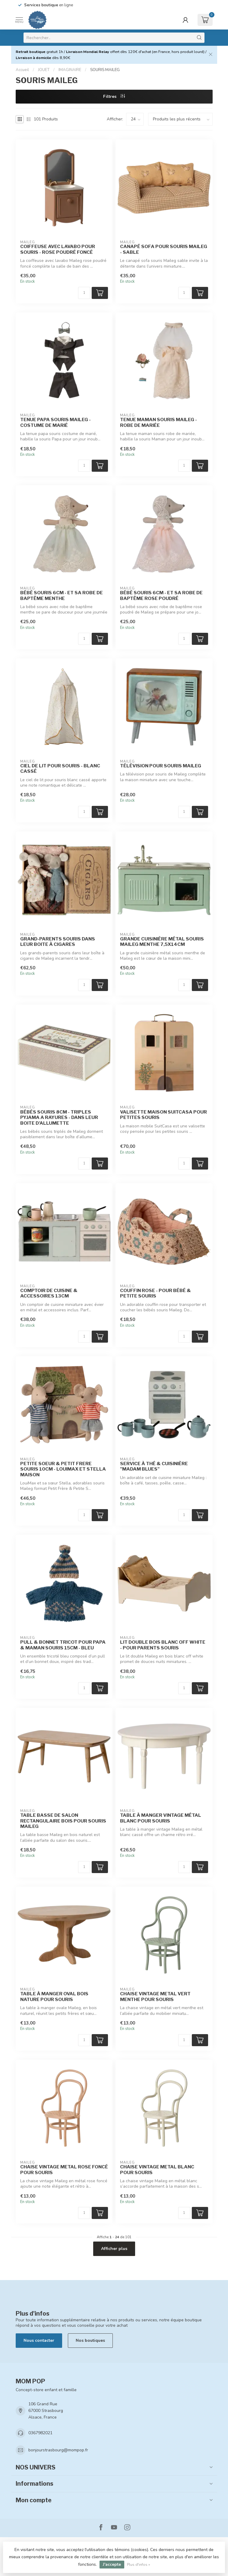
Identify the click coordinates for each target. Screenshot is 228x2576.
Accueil (22, 70)
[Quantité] (84, 293)
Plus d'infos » (138, 2564)
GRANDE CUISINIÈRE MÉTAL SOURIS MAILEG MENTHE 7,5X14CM (162, 941)
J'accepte (112, 2564)
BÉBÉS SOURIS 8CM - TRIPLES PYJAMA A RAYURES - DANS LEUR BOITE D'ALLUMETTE (59, 1117)
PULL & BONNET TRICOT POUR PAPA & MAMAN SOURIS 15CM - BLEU (63, 1644)
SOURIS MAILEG (105, 70)
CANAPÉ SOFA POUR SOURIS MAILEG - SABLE (163, 249)
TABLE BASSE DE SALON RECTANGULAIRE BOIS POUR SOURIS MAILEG (63, 1821)
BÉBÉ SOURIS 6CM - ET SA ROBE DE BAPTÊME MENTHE (61, 595)
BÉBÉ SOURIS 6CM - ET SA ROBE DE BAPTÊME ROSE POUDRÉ (161, 595)
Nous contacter (39, 2340)
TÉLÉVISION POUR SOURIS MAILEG (160, 766)
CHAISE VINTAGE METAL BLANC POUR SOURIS (157, 2169)
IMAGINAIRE (70, 70)
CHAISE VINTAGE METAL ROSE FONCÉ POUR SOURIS (64, 2169)
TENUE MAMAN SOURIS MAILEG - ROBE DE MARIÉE (158, 422)
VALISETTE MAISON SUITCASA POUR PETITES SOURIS (163, 1114)
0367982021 (40, 2433)
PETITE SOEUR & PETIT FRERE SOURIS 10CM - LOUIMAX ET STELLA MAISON (63, 1469)
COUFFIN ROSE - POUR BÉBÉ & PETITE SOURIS (155, 1293)
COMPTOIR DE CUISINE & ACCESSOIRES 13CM (49, 1293)
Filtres (114, 96)
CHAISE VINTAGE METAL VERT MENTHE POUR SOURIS (155, 1996)
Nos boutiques (90, 2340)
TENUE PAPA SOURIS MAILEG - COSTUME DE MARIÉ (55, 422)
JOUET (43, 70)
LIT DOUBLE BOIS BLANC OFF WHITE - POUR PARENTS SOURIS (162, 1644)
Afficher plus (114, 2248)
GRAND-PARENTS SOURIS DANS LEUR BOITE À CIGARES (57, 941)
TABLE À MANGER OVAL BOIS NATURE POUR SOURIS (54, 1996)
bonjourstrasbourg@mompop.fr (58, 2450)
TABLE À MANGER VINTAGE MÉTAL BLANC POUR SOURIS (160, 1818)
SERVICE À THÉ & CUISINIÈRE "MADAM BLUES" (154, 1466)
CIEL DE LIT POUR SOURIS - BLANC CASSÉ (60, 768)
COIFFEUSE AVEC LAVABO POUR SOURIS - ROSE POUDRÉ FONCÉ (57, 249)
